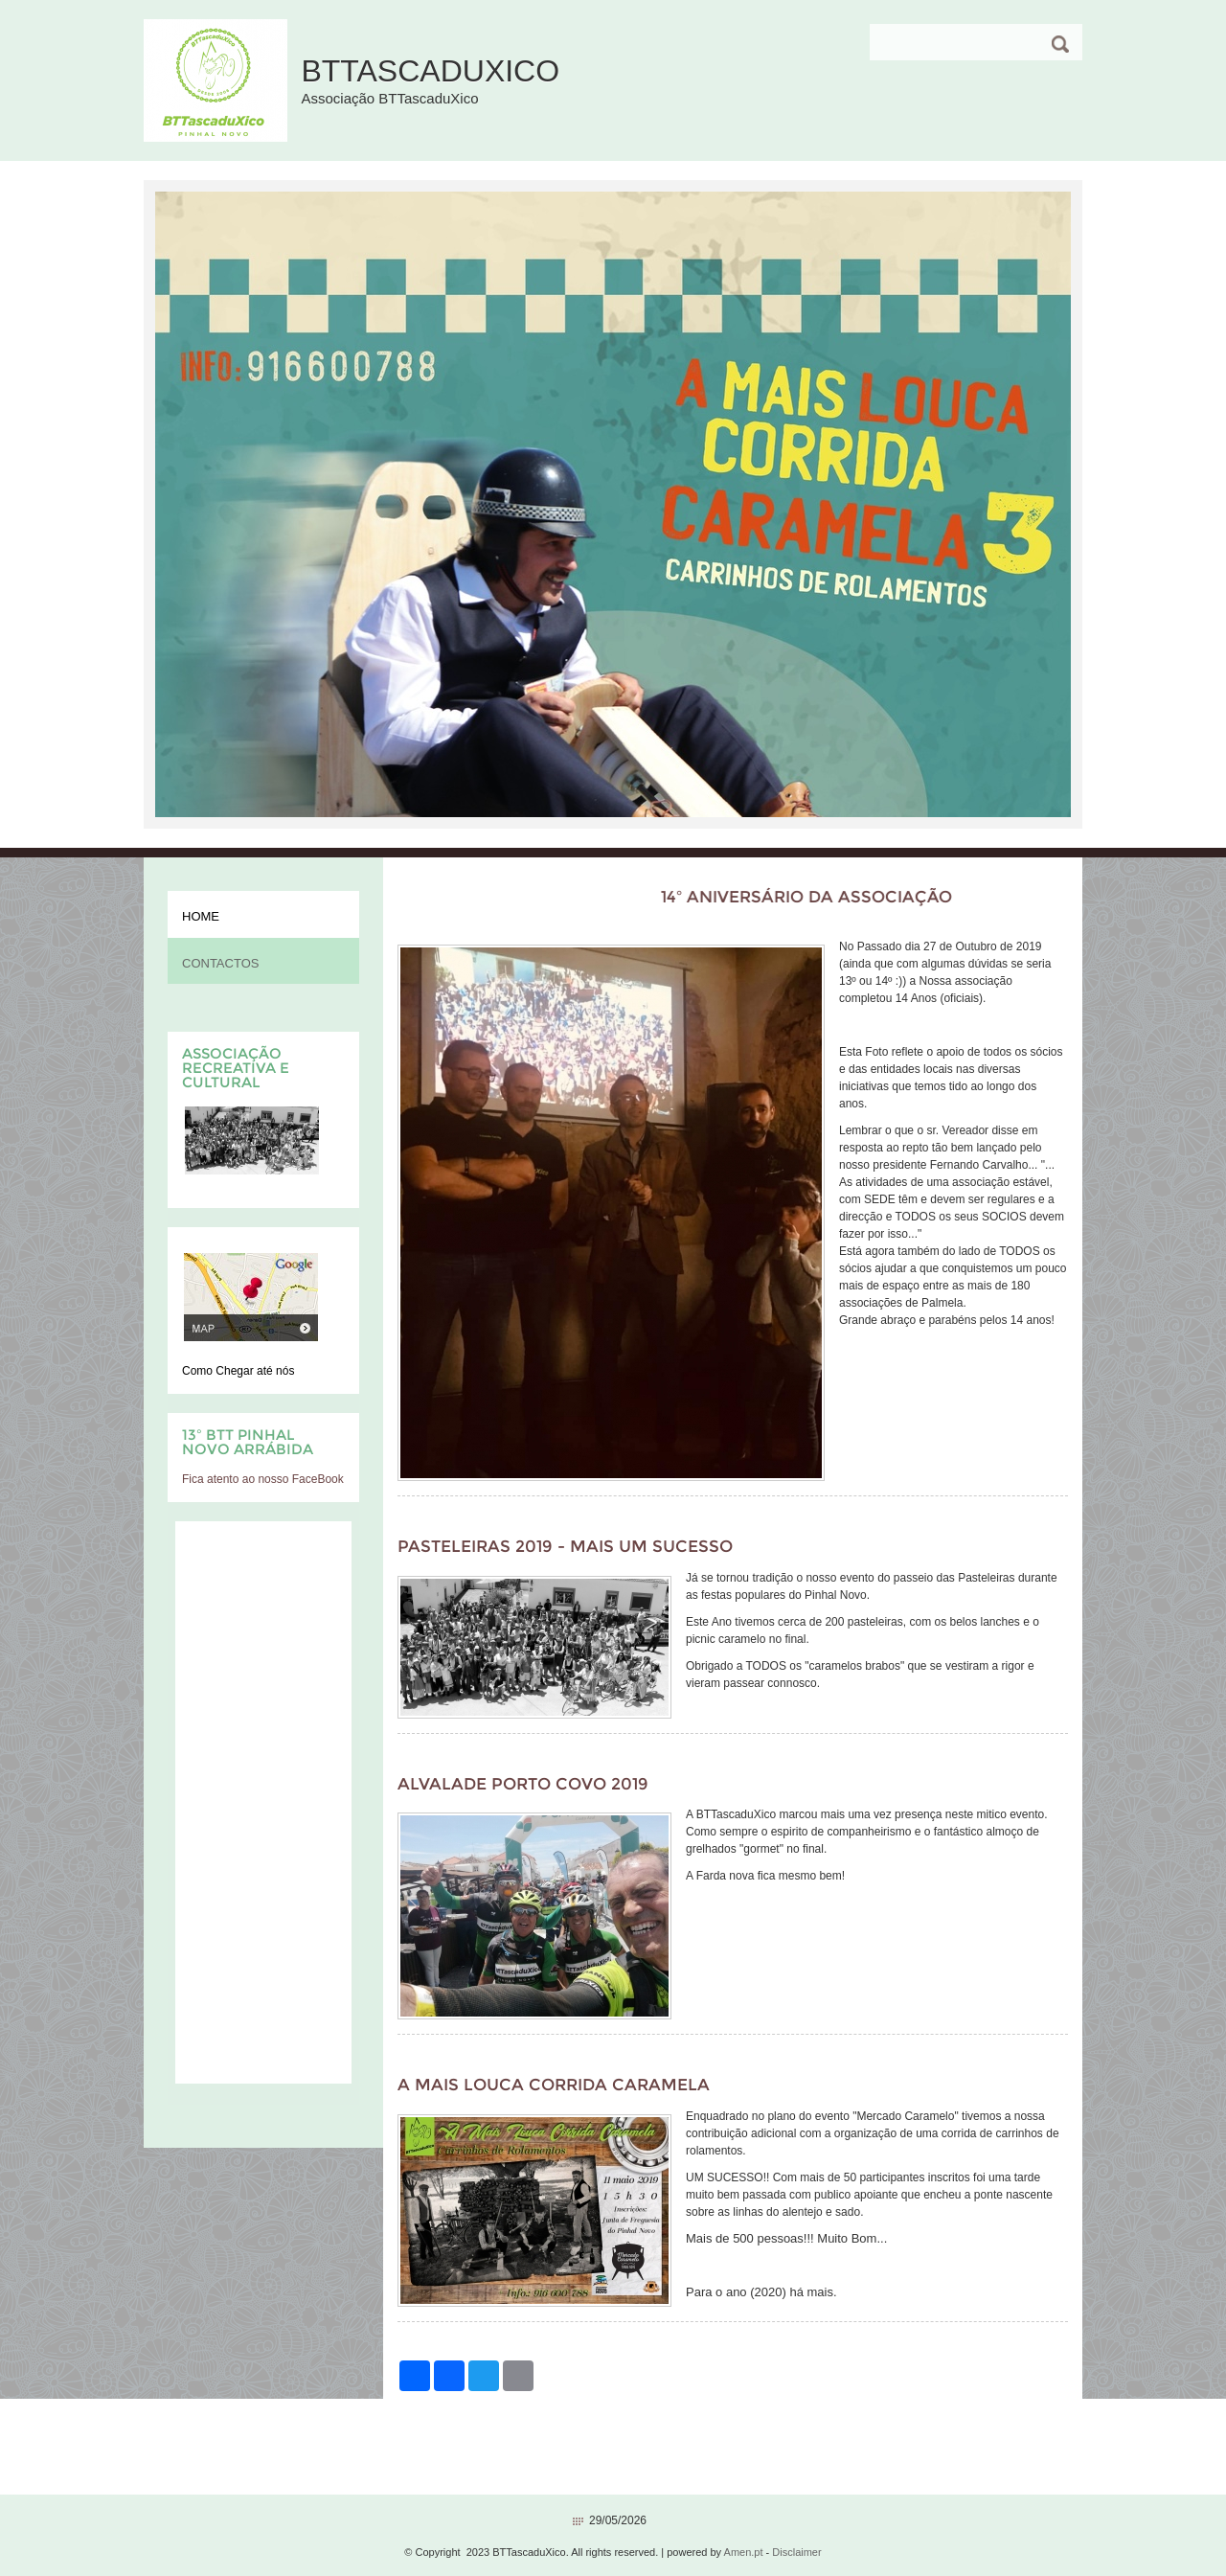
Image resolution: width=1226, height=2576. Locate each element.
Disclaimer (796, 2552)
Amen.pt (743, 2552)
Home (200, 916)
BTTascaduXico (430, 71)
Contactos (220, 963)
